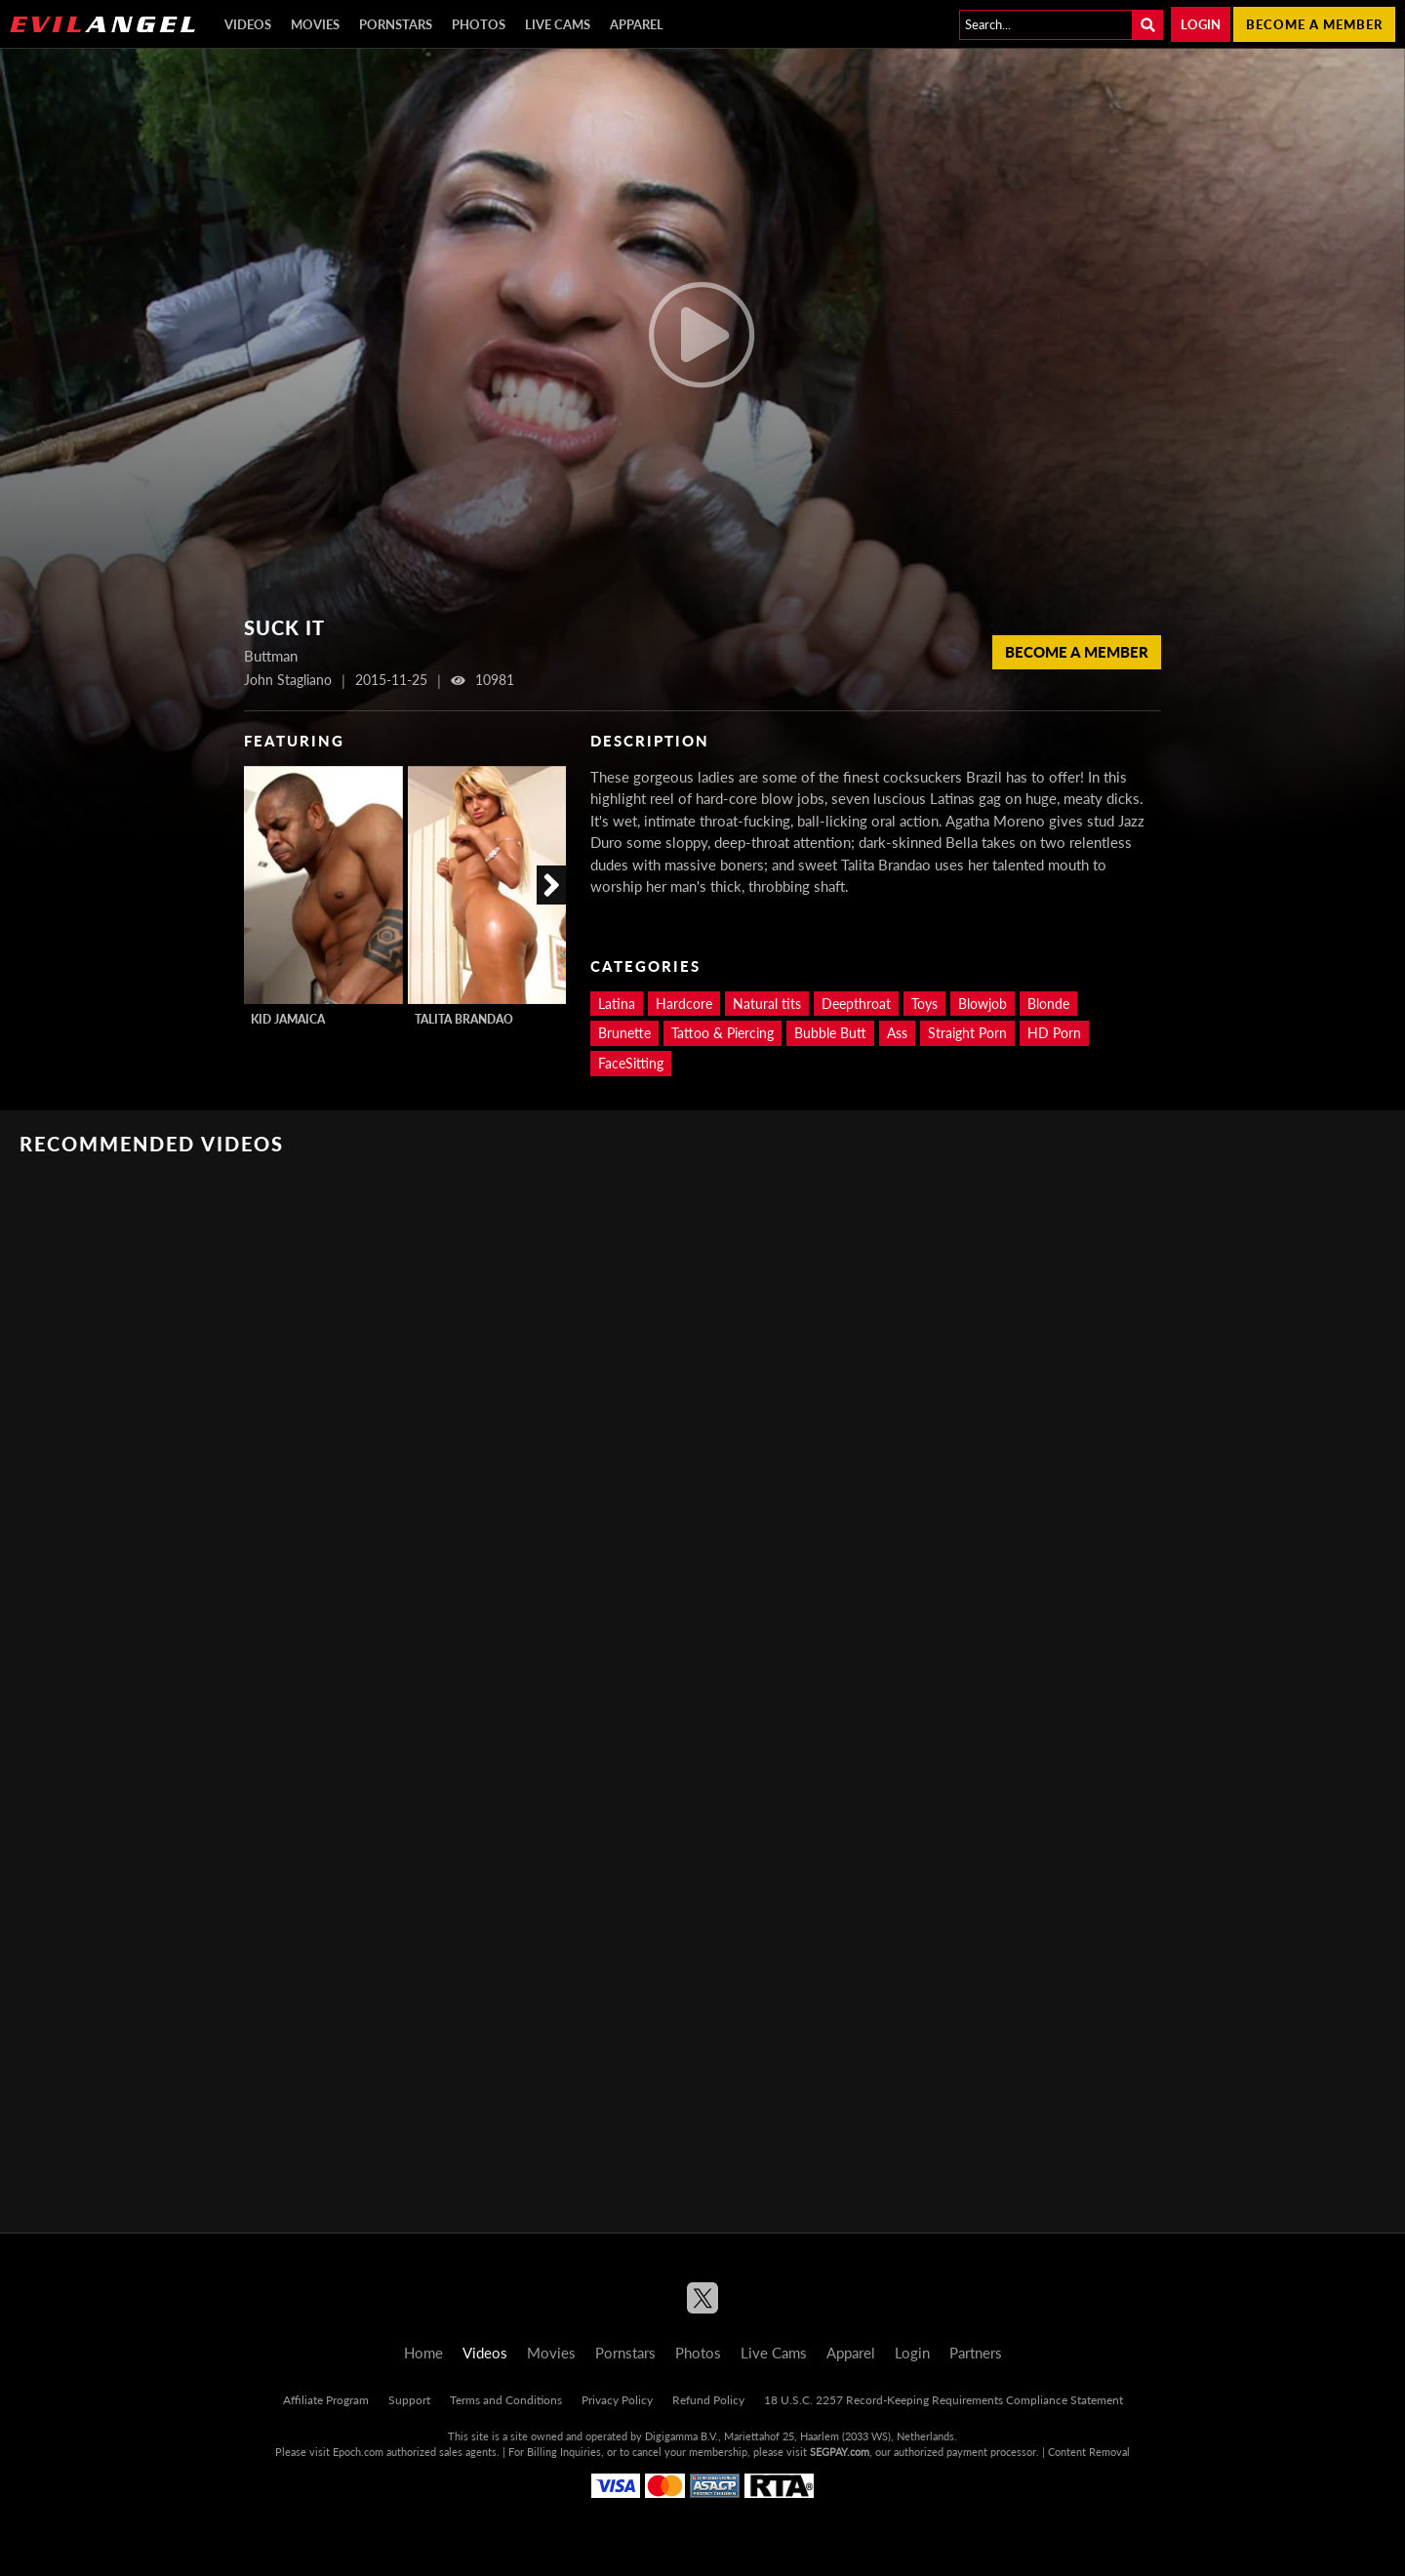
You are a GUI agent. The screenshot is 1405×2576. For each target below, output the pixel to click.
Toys (924, 1003)
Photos (478, 24)
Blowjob (982, 1003)
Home (423, 2352)
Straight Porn (967, 1033)
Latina (616, 1003)
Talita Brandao (464, 1019)
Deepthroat (856, 1003)
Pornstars (395, 24)
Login (1201, 24)
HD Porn (1054, 1033)
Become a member (1314, 24)
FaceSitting (630, 1063)
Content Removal (1089, 2451)
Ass (897, 1033)
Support (409, 2400)
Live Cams (557, 24)
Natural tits (767, 1003)
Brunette (624, 1033)
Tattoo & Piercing (722, 1033)
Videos (247, 24)
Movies (315, 24)
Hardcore (684, 1003)
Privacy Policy (617, 2400)
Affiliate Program (326, 2400)
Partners (975, 2352)
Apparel (636, 24)
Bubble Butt (830, 1033)
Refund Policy (708, 2400)
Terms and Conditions (506, 2400)
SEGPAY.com (839, 2451)
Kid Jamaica (288, 1019)
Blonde (1048, 1003)
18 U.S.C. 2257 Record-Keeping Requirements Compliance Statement (943, 2400)
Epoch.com (358, 2451)
